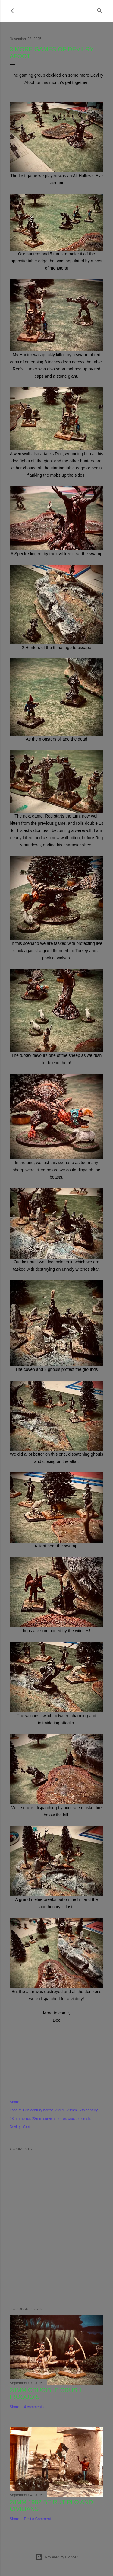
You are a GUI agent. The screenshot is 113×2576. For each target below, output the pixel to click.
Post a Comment (37, 2519)
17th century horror (37, 2110)
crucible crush (79, 2119)
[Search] (99, 9)
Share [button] (14, 2102)
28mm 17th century (82, 2110)
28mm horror (20, 2119)
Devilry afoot (20, 2127)
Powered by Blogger (56, 2557)
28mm (59, 2110)
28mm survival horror (49, 2119)
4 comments (33, 2407)
